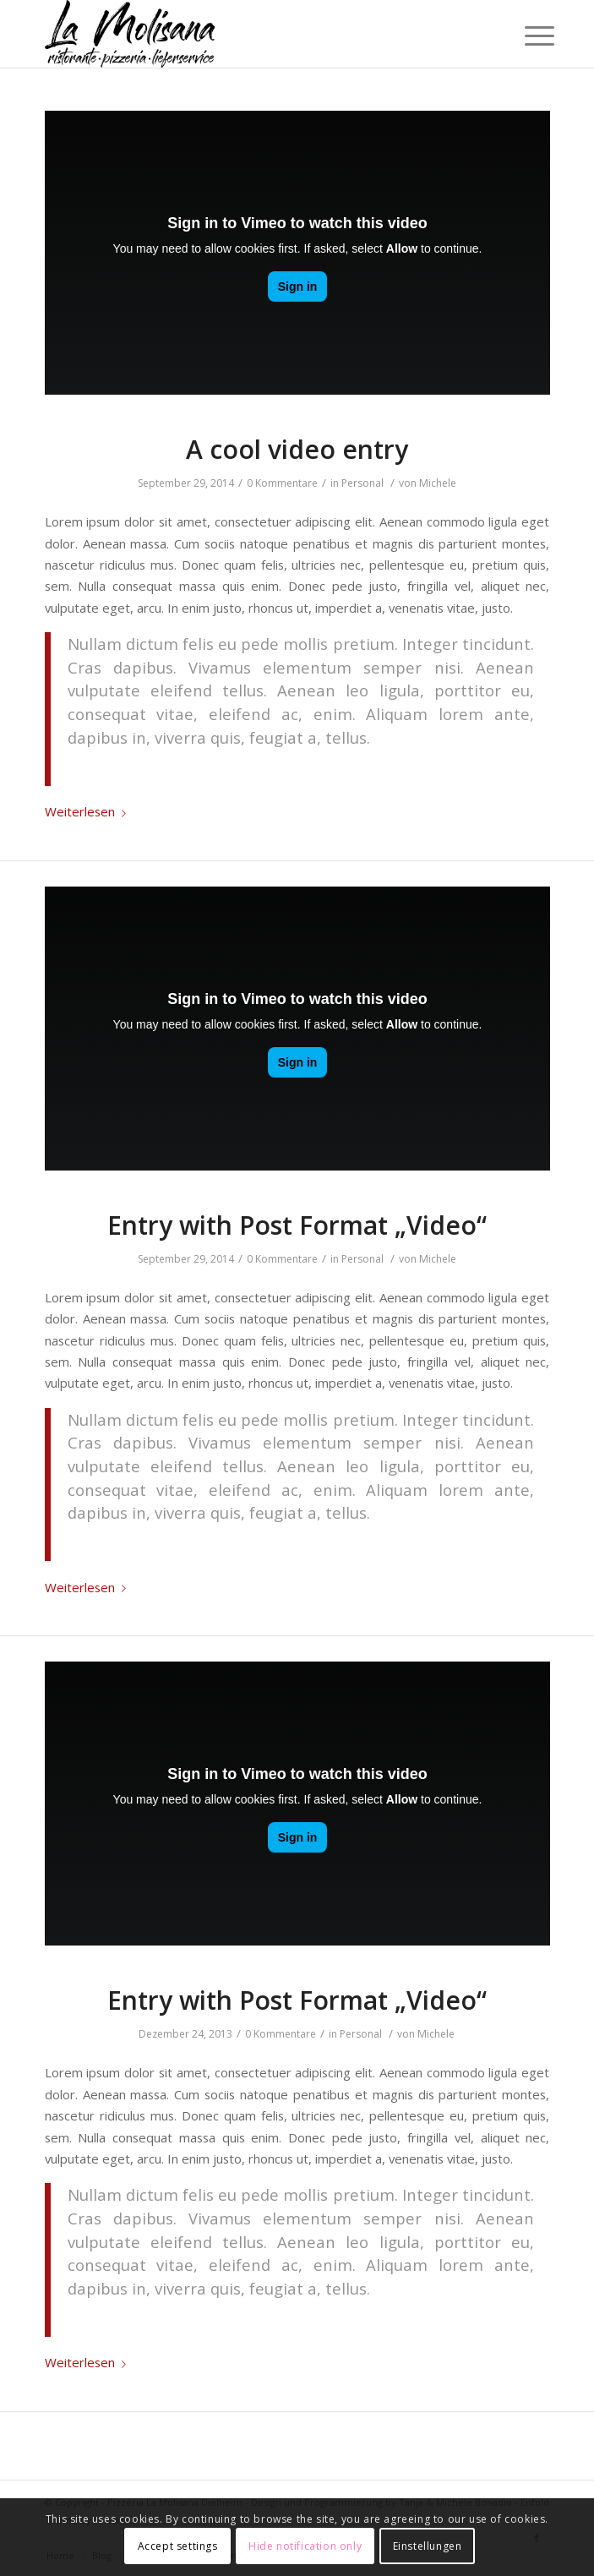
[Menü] (526, 35)
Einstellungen (427, 2546)
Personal (362, 483)
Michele (437, 483)
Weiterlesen (89, 811)
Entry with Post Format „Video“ (297, 1225)
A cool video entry (297, 449)
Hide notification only (305, 2546)
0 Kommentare (282, 483)
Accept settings (178, 2546)
